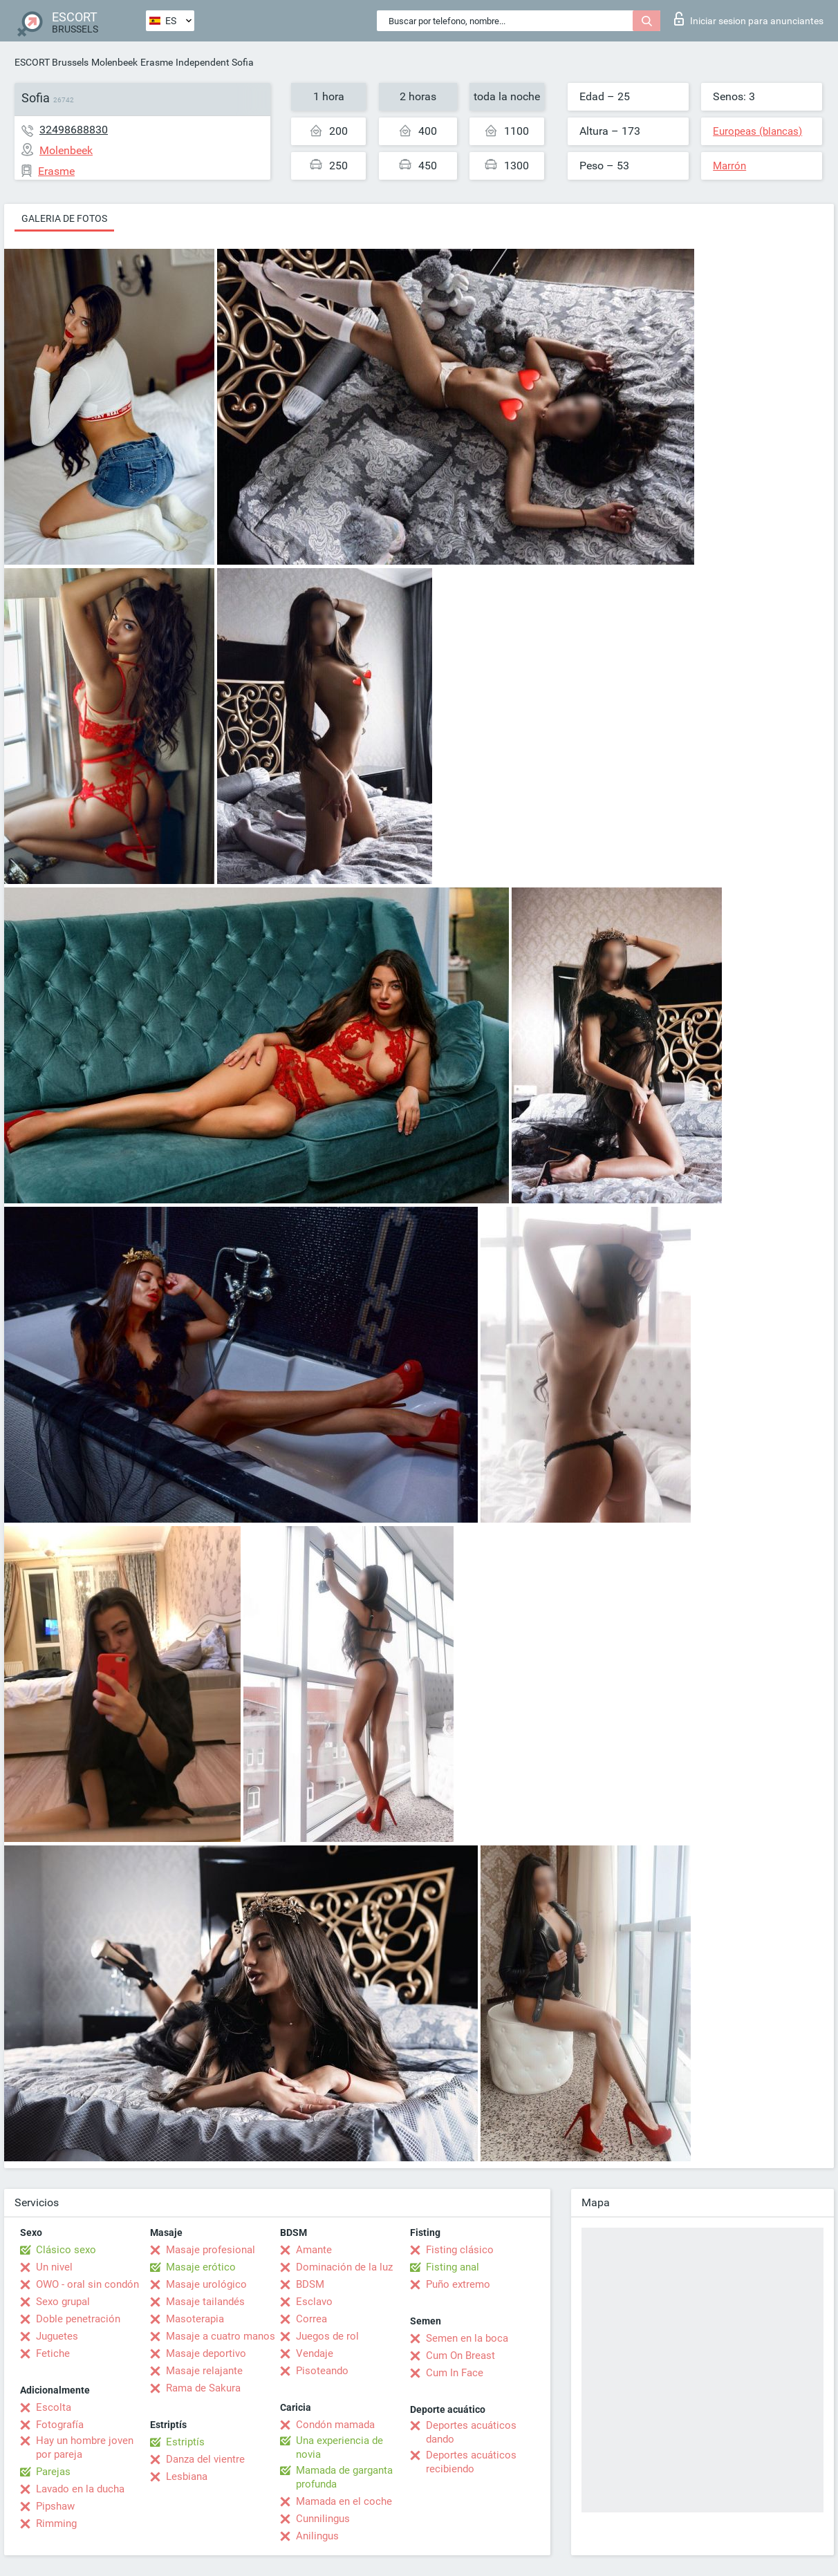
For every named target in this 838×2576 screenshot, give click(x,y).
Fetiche (53, 2353)
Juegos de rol (327, 2336)
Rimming (56, 2523)
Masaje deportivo (206, 2353)
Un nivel (54, 2267)
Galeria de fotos (64, 218)
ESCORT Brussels (52, 62)
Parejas (53, 2471)
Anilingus (317, 2536)
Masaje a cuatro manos (220, 2336)
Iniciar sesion (748, 18)
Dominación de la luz (344, 2267)
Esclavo (314, 2301)
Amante (314, 2250)
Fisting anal (452, 2267)
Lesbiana (186, 2476)
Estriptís (185, 2442)
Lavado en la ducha (80, 2489)
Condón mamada (335, 2424)
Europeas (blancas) (757, 131)
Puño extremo (458, 2284)
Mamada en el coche (344, 2501)
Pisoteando (322, 2371)
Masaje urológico (206, 2284)
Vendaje (314, 2353)
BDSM (310, 2284)
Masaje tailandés (205, 2301)
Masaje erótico (201, 2267)
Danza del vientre (205, 2459)
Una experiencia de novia (339, 2447)
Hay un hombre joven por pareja (84, 2447)
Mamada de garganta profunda (344, 2477)
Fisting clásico (460, 2250)
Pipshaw (55, 2506)
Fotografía (60, 2424)
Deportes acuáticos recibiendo (471, 2462)
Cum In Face (454, 2373)
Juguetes (57, 2336)
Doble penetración (78, 2319)
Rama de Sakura (203, 2388)
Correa (311, 2319)
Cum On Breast (460, 2355)
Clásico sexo (66, 2250)
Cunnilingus (323, 2518)
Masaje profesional (210, 2250)
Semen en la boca (467, 2338)
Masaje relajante (204, 2371)
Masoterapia (195, 2319)
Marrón (729, 166)
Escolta (53, 2407)
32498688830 (73, 129)
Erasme (156, 62)
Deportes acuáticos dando (471, 2432)
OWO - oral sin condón (87, 2284)
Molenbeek (114, 62)
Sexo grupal (63, 2301)
